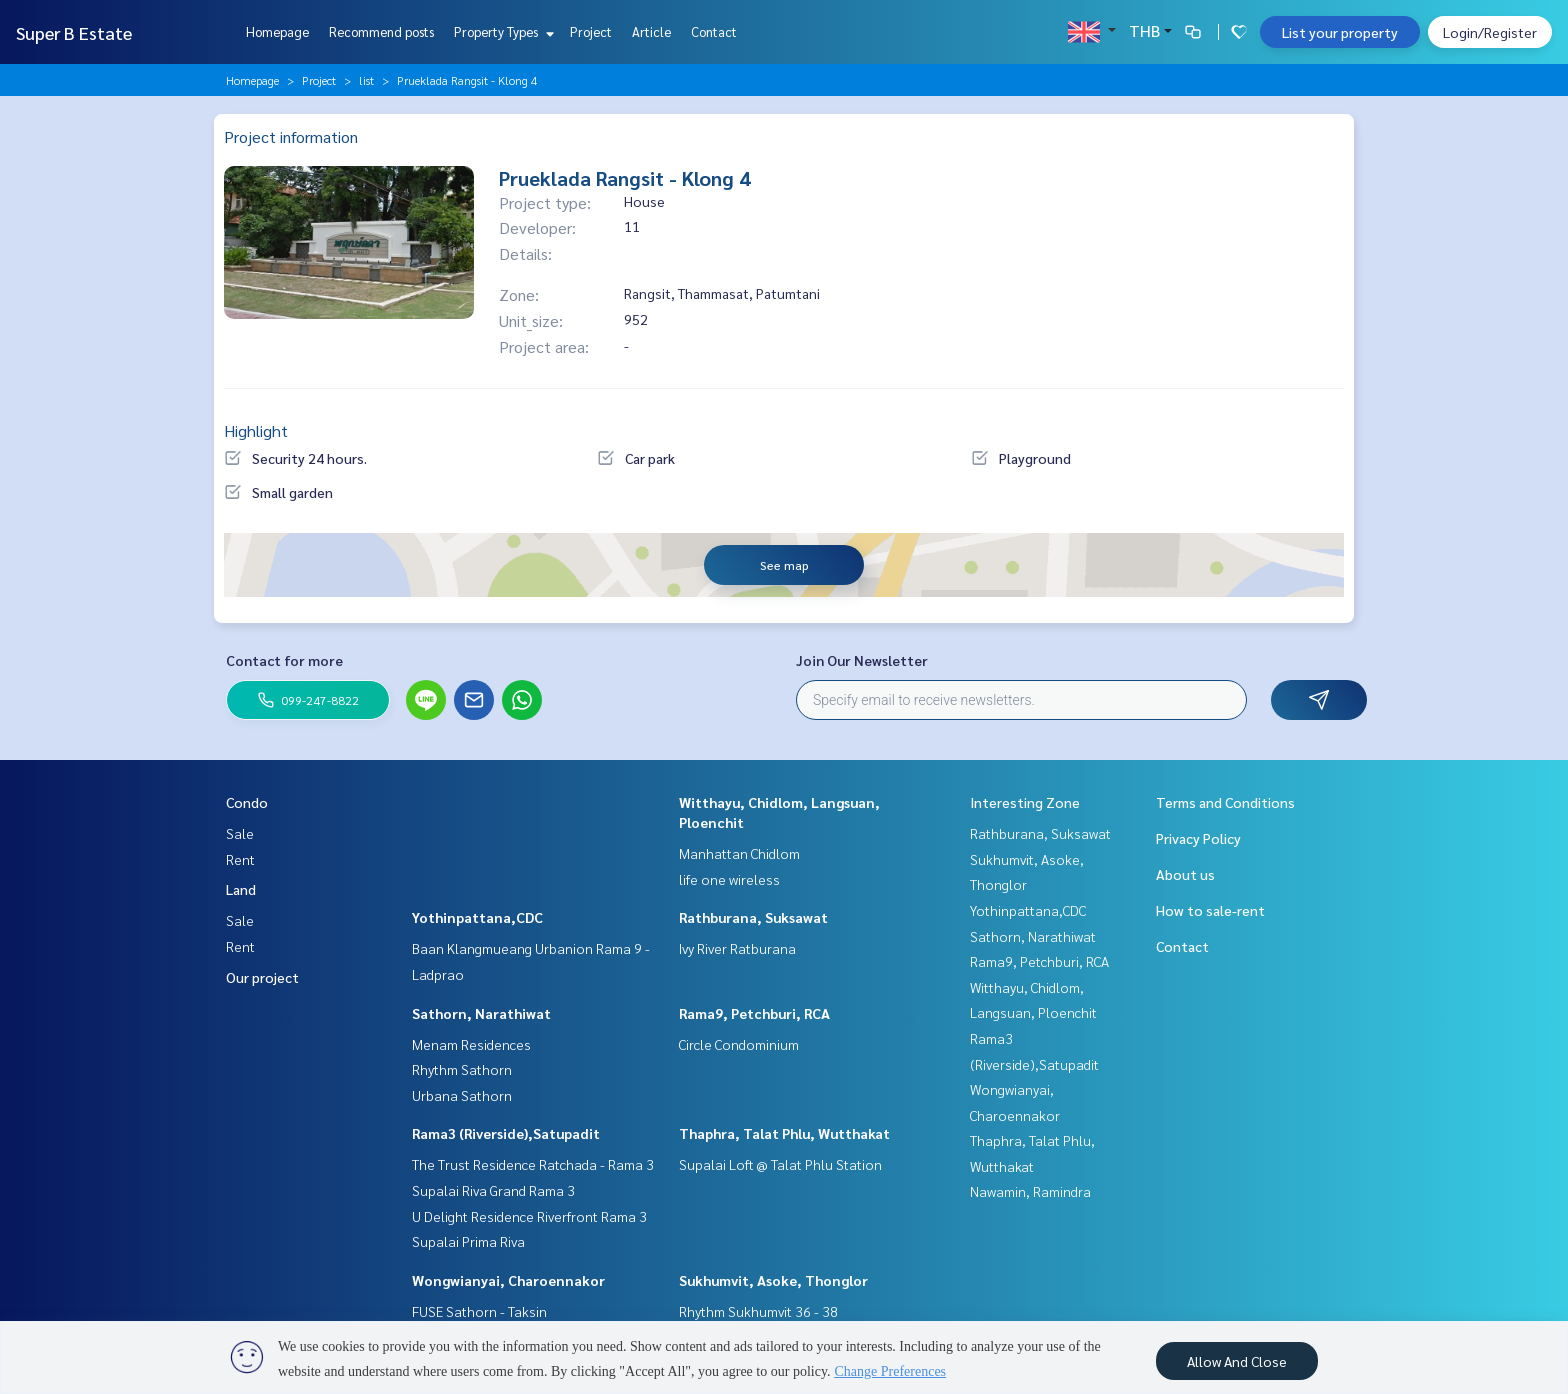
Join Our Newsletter (862, 660)
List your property (1340, 32)
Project (591, 31)
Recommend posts (381, 31)
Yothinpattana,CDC (477, 917)
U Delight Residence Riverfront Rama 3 (529, 1216)
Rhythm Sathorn (462, 1069)
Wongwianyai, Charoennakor (508, 1280)
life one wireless (729, 879)
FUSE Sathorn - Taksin (479, 1311)
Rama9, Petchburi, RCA (754, 1013)
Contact (714, 31)
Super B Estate (74, 32)
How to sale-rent (1210, 910)
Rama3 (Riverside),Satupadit (506, 1133)
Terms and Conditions (1225, 802)
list (366, 80)
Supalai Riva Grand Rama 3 (493, 1190)
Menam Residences (471, 1044)
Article (651, 31)
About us (1185, 874)
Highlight (256, 430)
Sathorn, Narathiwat (481, 1013)
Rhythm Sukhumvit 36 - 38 (758, 1311)
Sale (240, 833)
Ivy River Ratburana (737, 948)
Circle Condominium (739, 1044)
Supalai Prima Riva (468, 1241)
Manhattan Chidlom (739, 853)
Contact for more (284, 660)
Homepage (277, 31)
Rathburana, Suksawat (753, 917)
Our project (262, 977)
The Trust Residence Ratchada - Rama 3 (533, 1164)
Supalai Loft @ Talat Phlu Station (780, 1164)
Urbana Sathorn (462, 1095)
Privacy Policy (1198, 838)
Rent (240, 859)
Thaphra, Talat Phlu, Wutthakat (784, 1133)
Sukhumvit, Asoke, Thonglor (773, 1280)
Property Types (501, 31)
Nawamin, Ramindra (1030, 1191)
